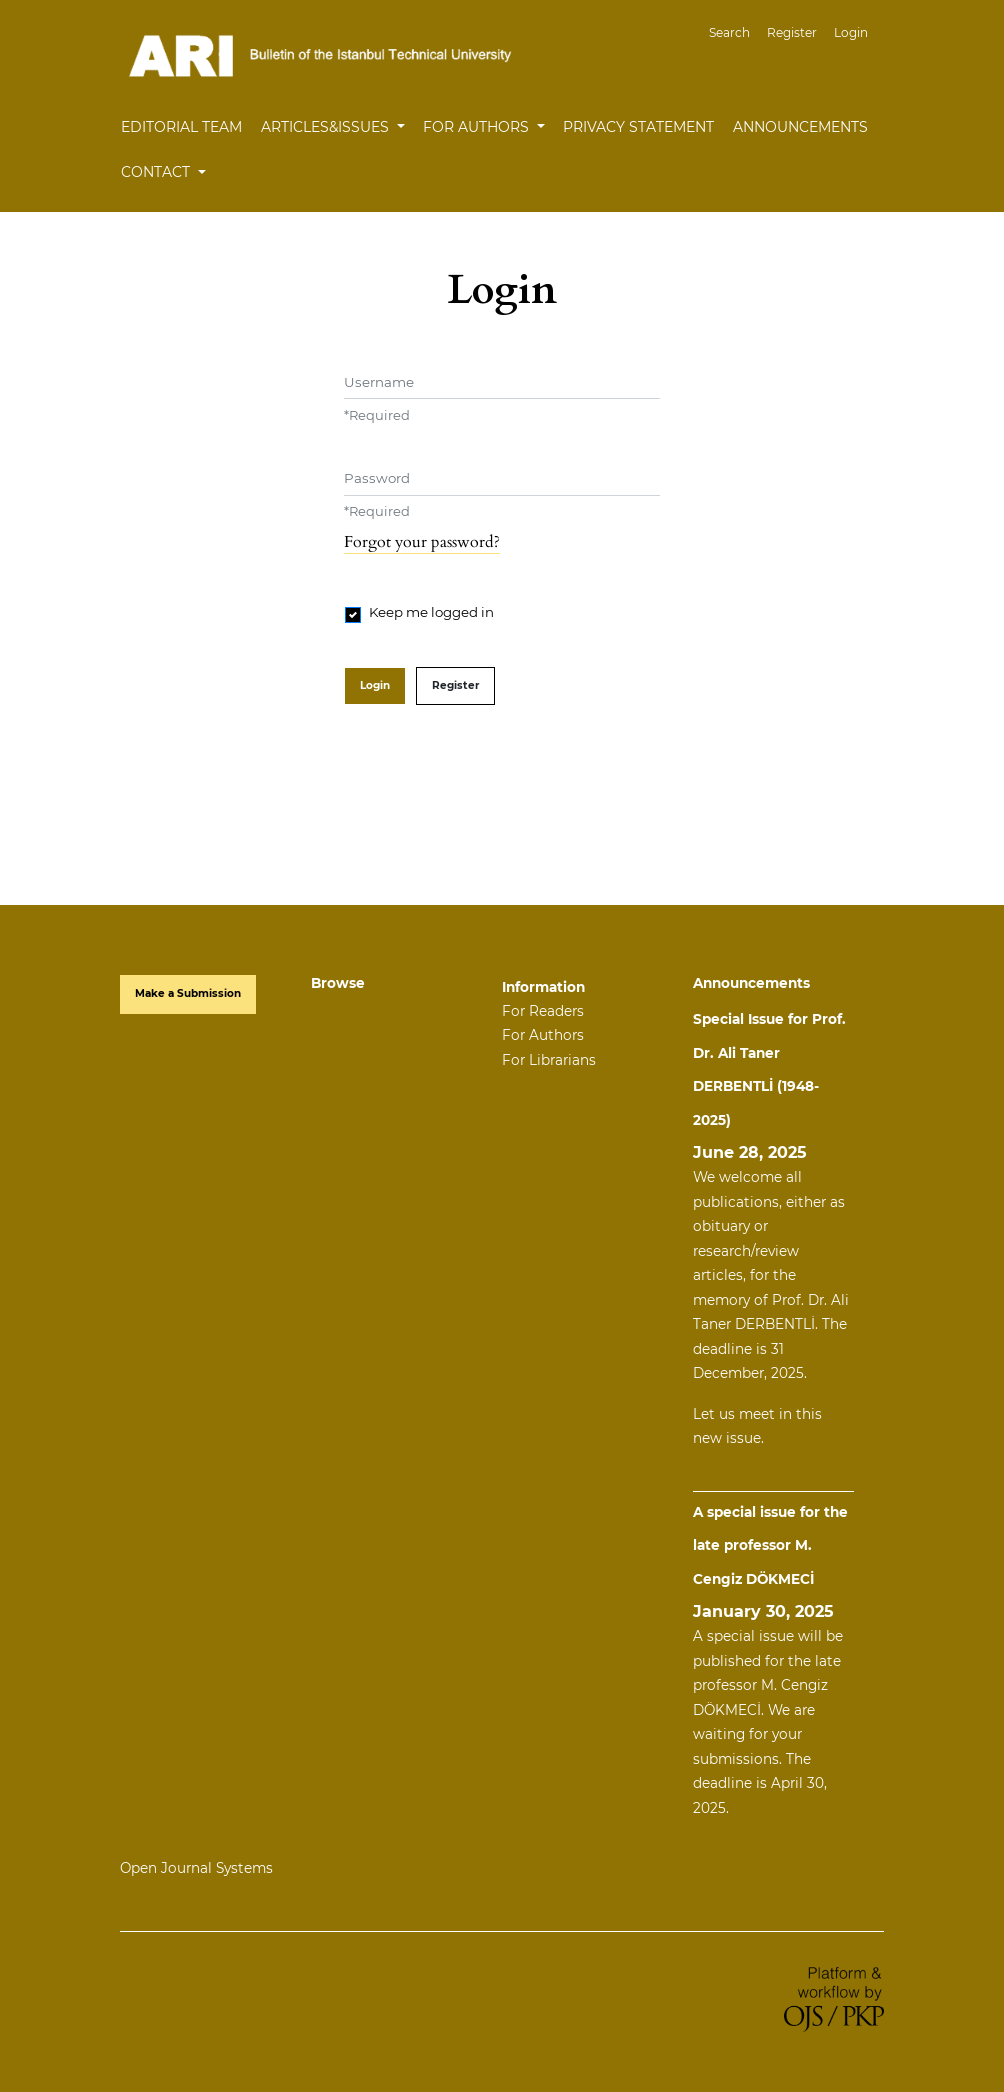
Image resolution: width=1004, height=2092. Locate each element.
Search (729, 32)
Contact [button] (157, 172)
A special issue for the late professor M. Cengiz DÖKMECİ (770, 1545)
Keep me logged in (431, 612)
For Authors (543, 1035)
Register (792, 32)
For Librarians (549, 1060)
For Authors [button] (478, 127)
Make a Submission (188, 993)
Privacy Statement (638, 127)
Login (851, 32)
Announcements (800, 127)
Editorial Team (181, 127)
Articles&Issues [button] (327, 127)
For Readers (543, 1011)
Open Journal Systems (196, 1868)
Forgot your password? (422, 542)
